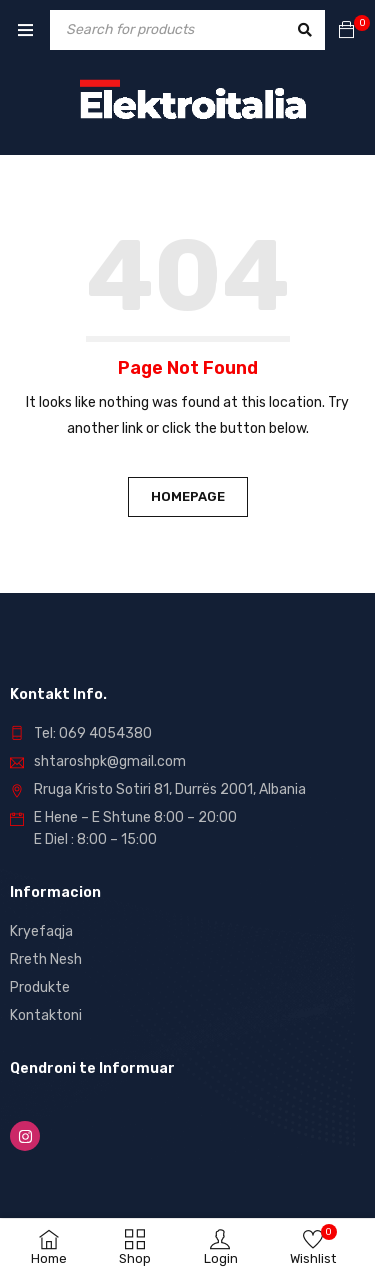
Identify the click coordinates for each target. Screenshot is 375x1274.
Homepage (188, 496)
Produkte (40, 987)
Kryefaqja (41, 931)
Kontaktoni (46, 1015)
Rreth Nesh (46, 959)
